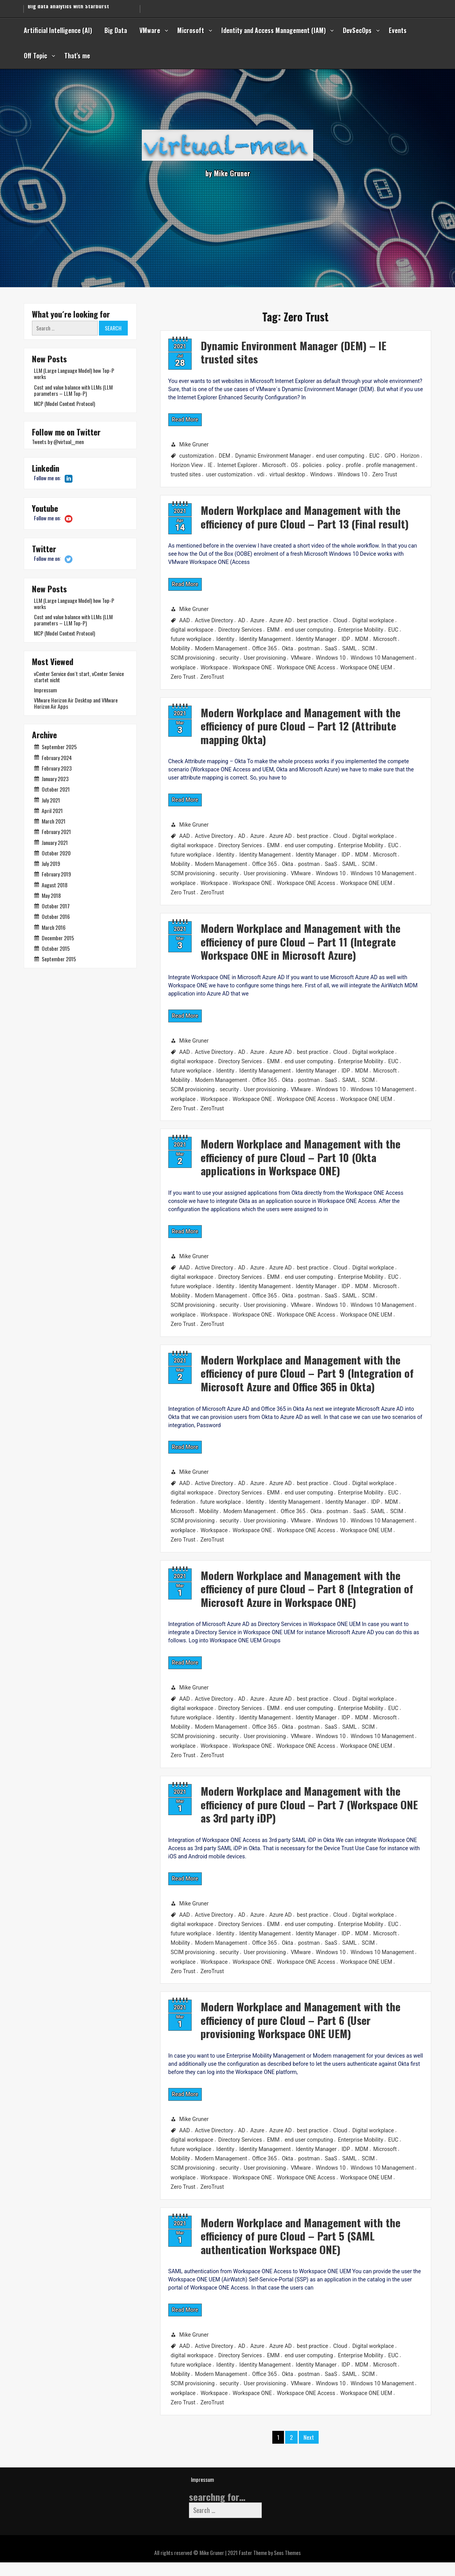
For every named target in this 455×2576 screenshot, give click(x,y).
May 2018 (51, 895)
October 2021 (56, 789)
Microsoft (190, 30)
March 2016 (53, 927)
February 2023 (57, 768)
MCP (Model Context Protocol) (64, 403)
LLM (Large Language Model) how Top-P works (74, 373)
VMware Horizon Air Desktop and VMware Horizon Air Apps (76, 703)
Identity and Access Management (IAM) (273, 30)
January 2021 (55, 842)
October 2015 (56, 948)
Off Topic (35, 55)
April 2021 (52, 810)
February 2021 (56, 831)
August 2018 (54, 885)
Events (398, 30)
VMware (149, 30)
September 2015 (59, 959)
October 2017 (56, 906)
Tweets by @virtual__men (58, 441)
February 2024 (57, 757)
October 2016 (56, 916)
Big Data (115, 30)
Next (308, 2450)
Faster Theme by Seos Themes (270, 2566)
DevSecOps (357, 30)
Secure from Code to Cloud (61, 7)
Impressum (45, 690)
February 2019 (56, 874)
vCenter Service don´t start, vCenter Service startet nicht (79, 676)
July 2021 (51, 800)
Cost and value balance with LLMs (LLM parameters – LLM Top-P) (73, 390)
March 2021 (53, 821)
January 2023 (55, 778)
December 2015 (58, 938)
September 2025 (59, 747)
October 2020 (56, 853)
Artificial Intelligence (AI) (58, 30)
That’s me (77, 55)
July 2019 (51, 863)
